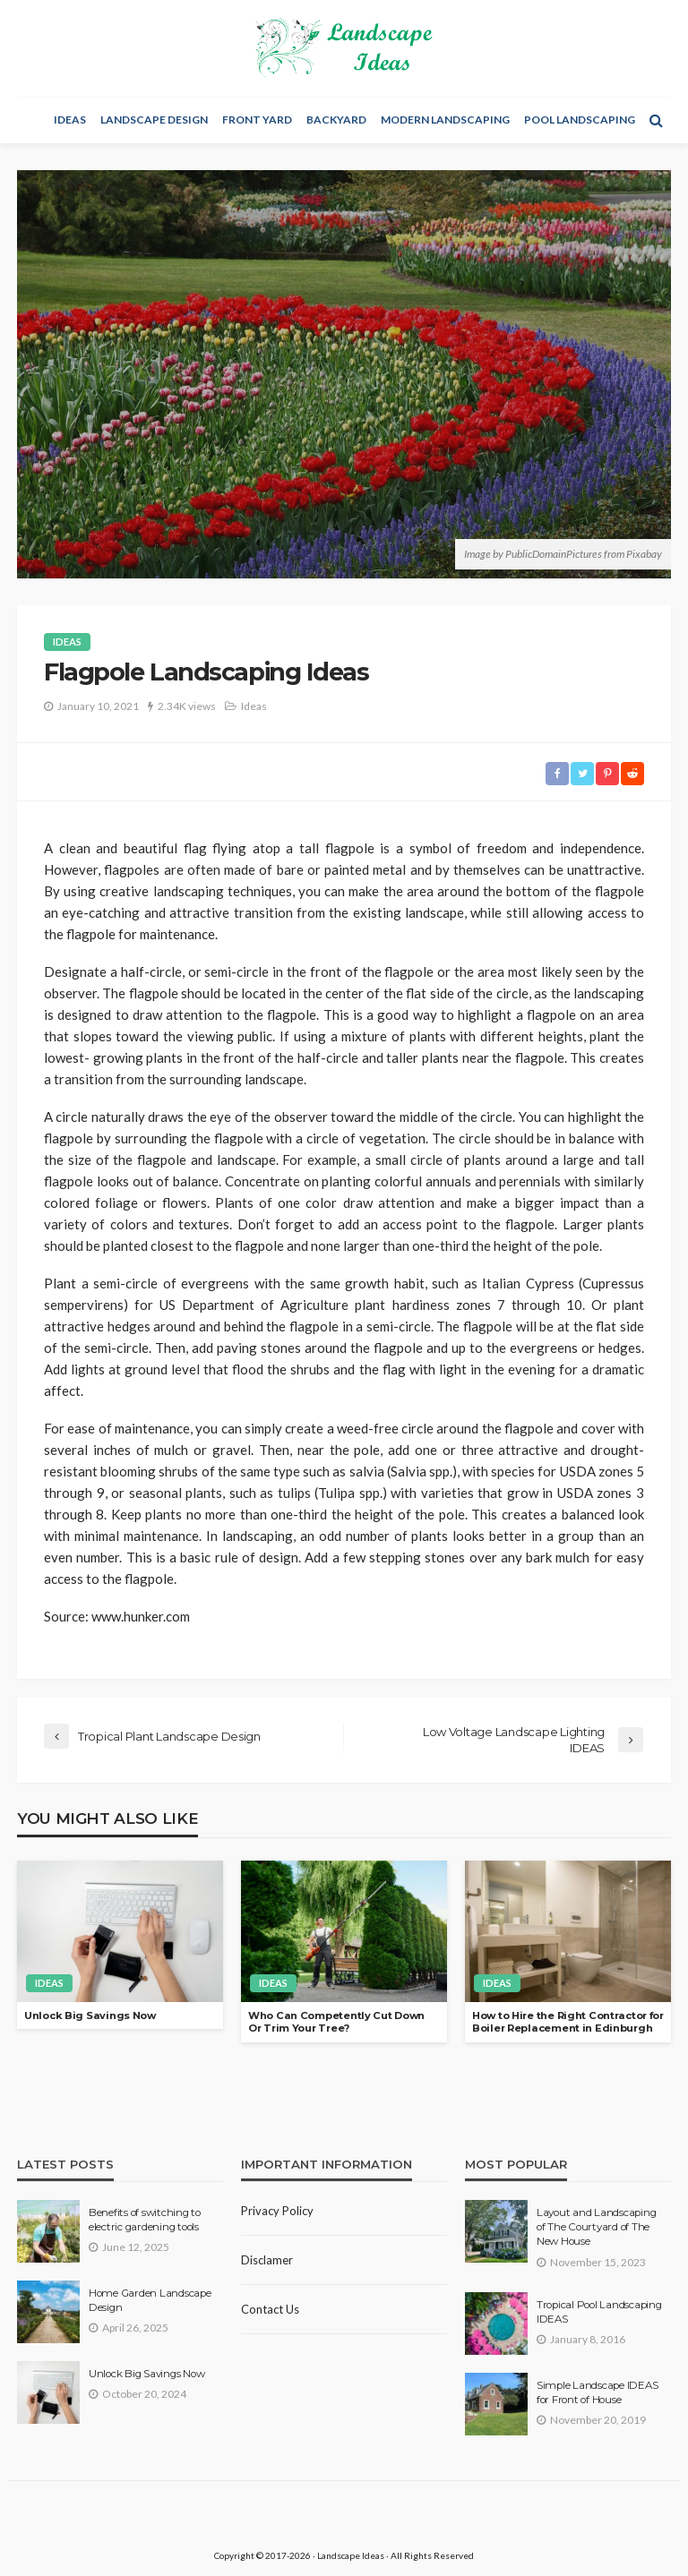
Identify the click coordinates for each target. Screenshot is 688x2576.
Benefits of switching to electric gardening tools (145, 2219)
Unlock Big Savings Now (90, 2015)
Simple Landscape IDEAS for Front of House (597, 2392)
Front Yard (257, 119)
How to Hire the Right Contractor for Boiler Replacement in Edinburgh (568, 2022)
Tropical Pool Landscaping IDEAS (599, 2311)
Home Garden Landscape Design (150, 2300)
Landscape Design (154, 119)
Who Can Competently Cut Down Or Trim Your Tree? (336, 2022)
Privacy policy (277, 2211)
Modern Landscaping (445, 119)
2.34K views (187, 706)
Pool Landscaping (579, 119)
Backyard (336, 119)
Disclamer (267, 2260)
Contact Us (270, 2309)
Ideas (70, 119)
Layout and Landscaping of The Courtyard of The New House (596, 2227)
